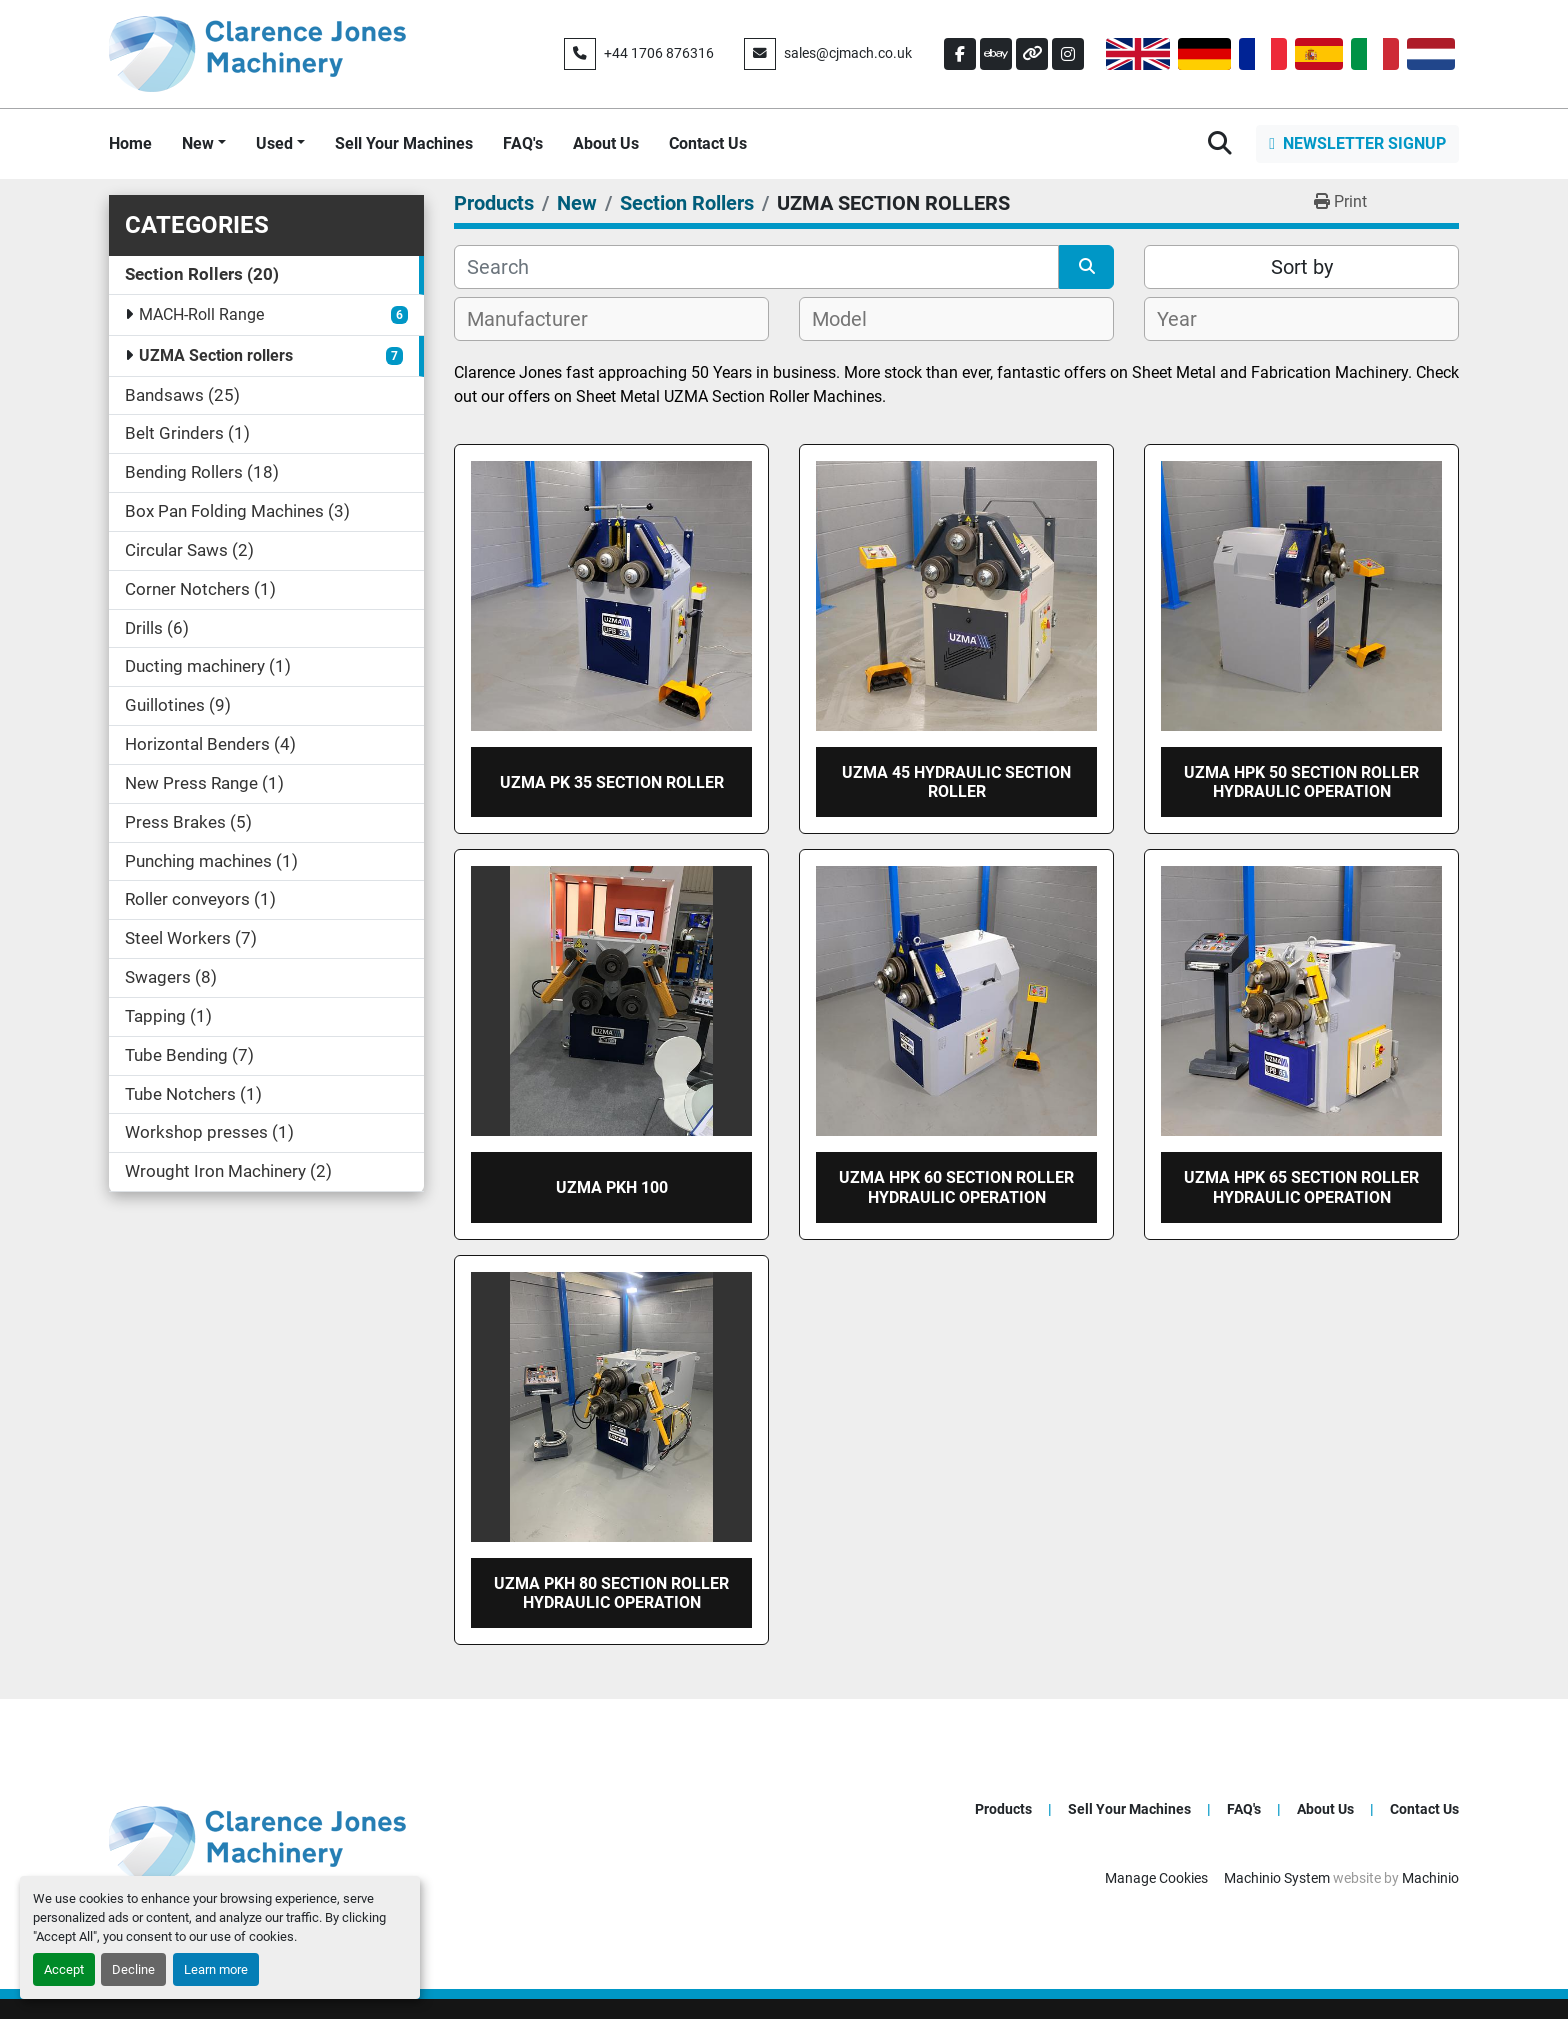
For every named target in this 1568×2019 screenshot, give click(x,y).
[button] (204, 144)
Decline (133, 1969)
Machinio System (1277, 1878)
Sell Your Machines (404, 143)
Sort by (1302, 267)
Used (274, 143)
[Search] (756, 267)
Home (130, 143)
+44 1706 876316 (659, 53)
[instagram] (1068, 54)
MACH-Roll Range (201, 314)
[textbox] (538, 319)
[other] (1032, 54)
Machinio (1430, 1878)
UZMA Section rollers (216, 355)
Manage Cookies (1156, 1878)
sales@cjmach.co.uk (848, 53)
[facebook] (960, 54)
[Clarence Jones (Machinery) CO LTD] (257, 1842)
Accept (64, 1969)
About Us (606, 143)
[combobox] (611, 319)
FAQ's (523, 143)
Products (1003, 1809)
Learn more (216, 1969)
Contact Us (708, 143)
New (198, 143)
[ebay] (996, 54)
